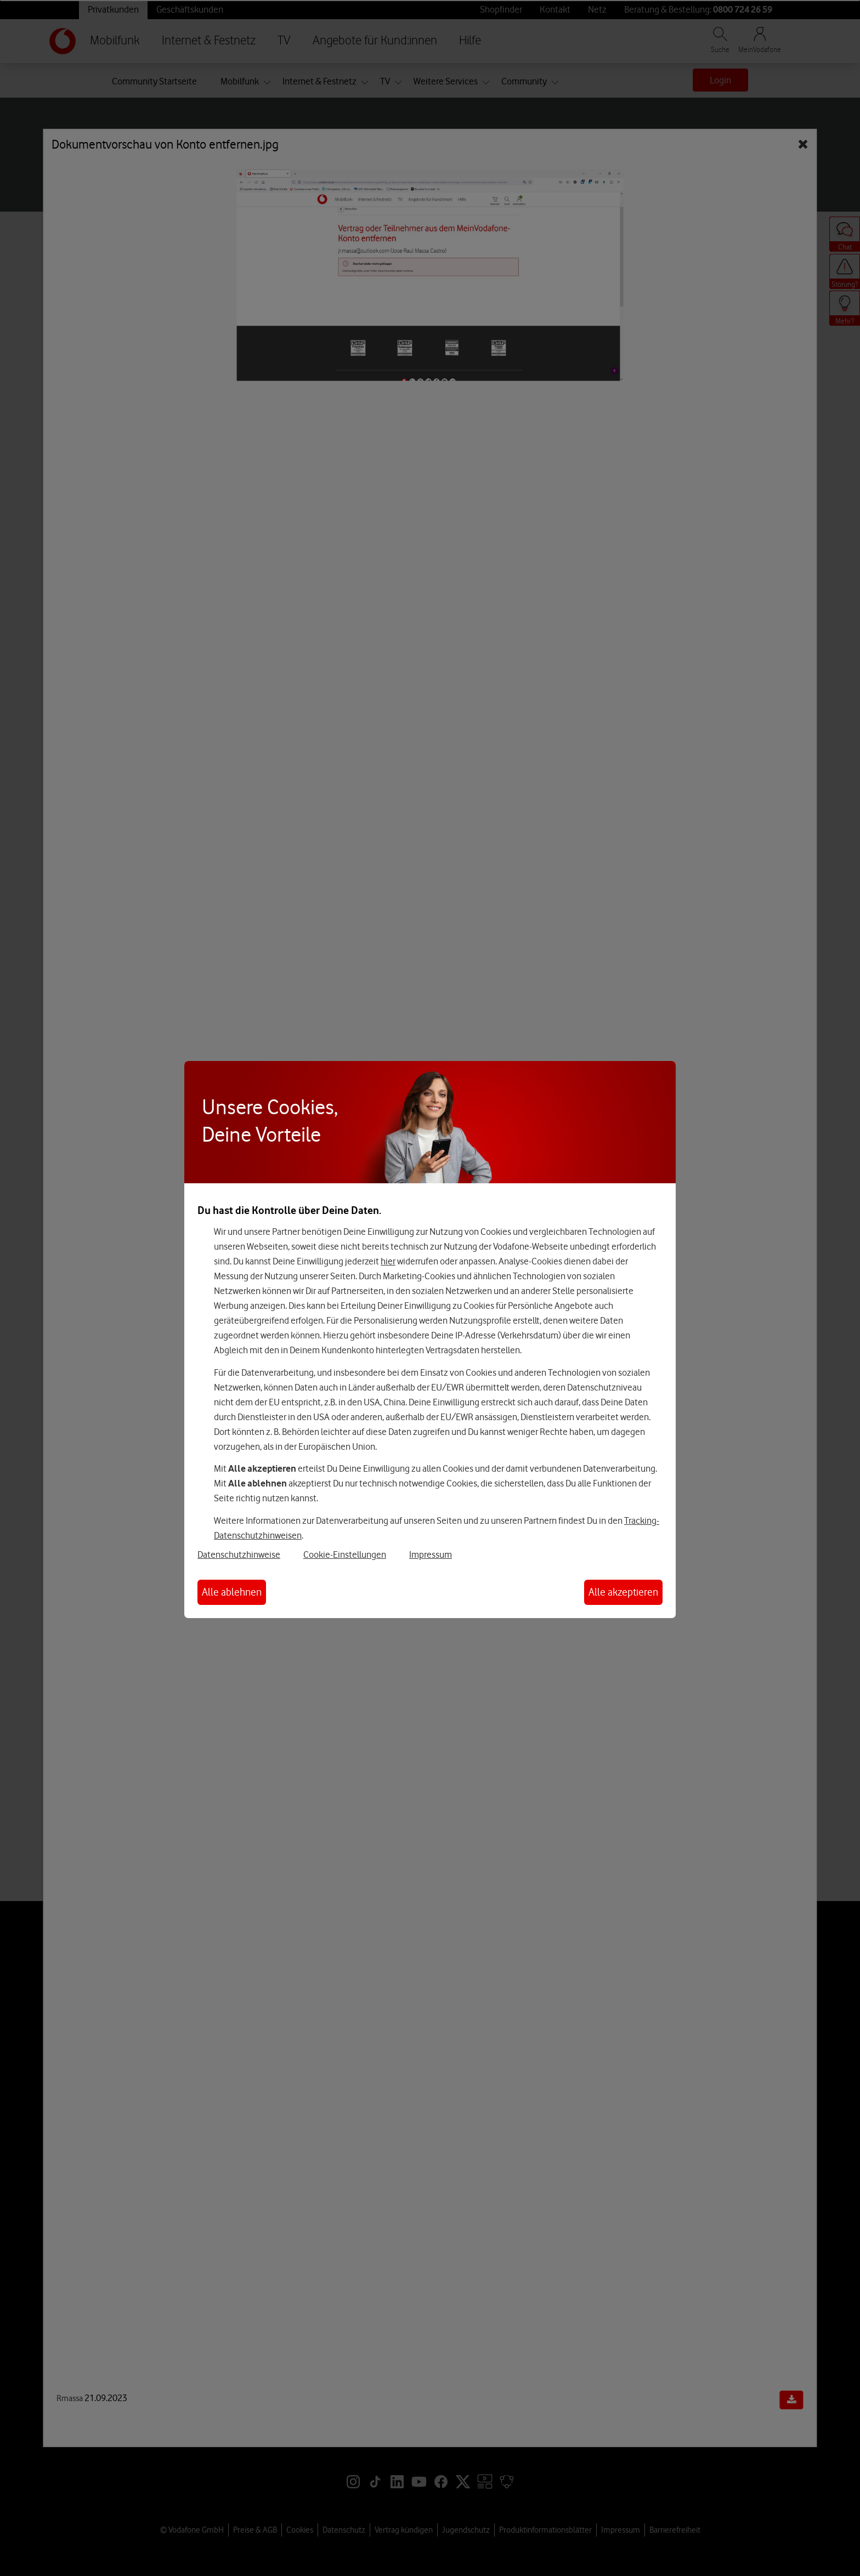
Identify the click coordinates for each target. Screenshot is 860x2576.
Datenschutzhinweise (238, 1554)
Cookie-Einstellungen (344, 1554)
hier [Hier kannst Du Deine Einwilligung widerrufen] (388, 1261)
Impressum (430, 1554)
